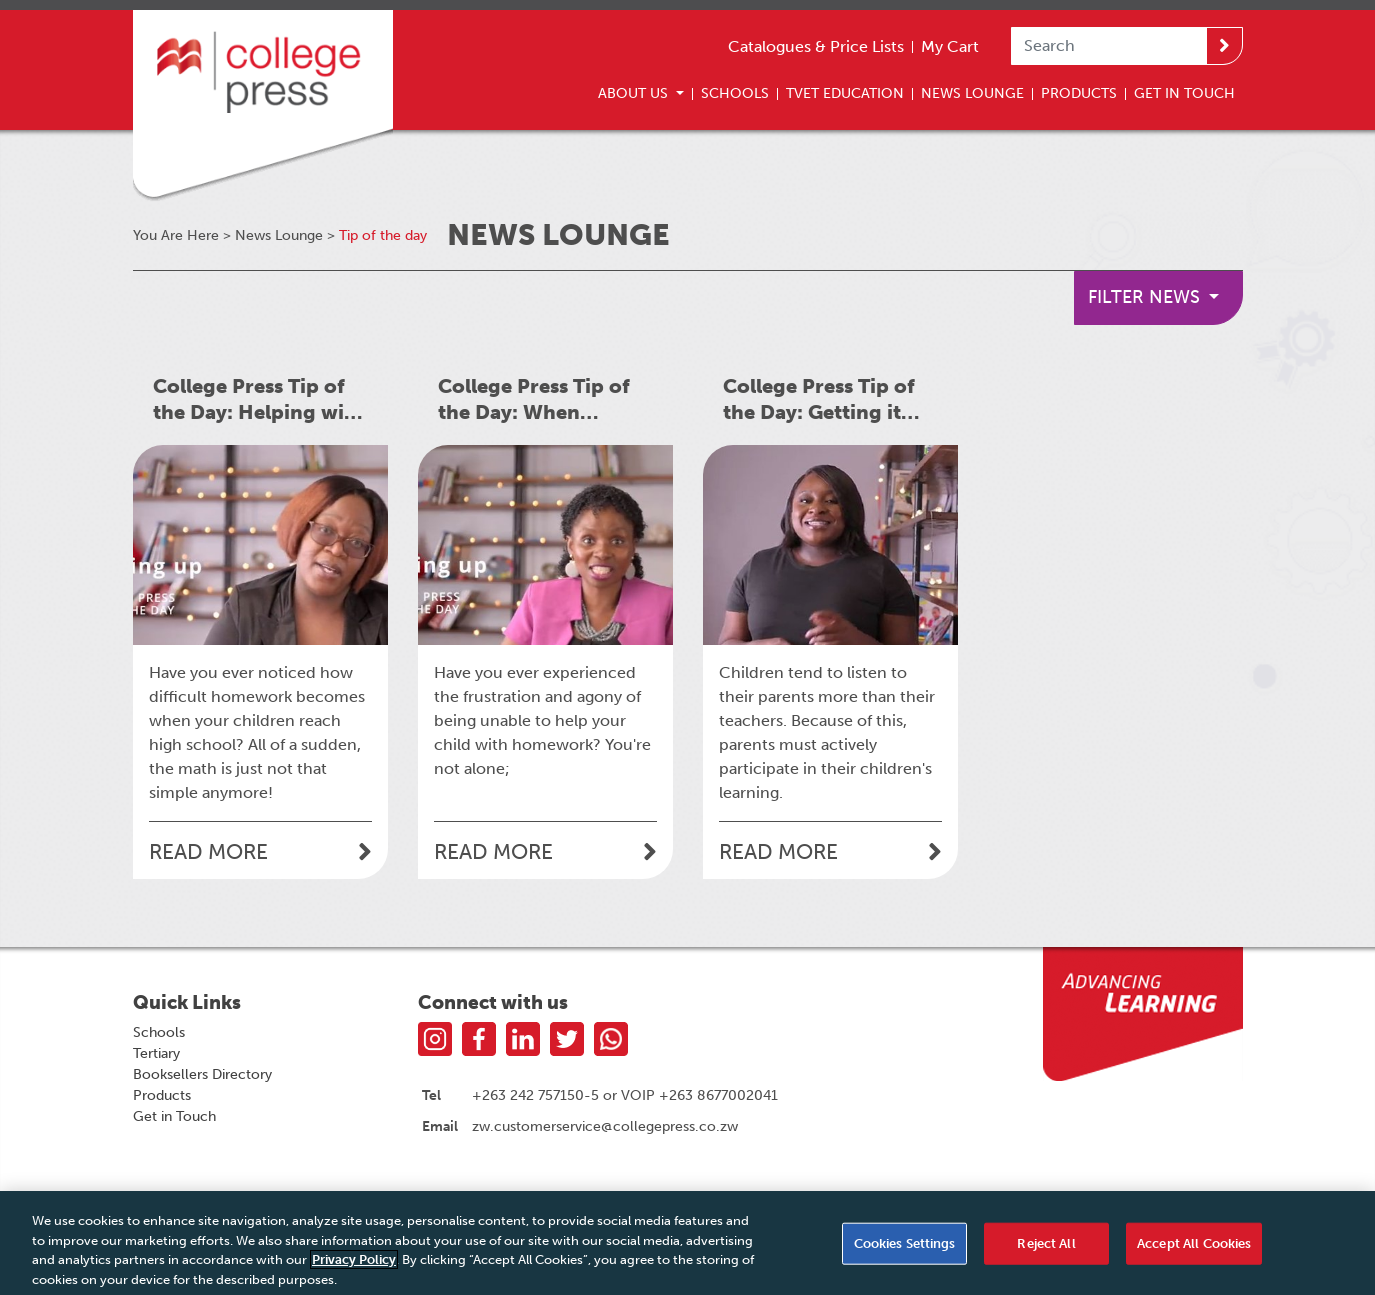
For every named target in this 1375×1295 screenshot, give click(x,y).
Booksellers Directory (202, 1074)
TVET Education (845, 93)
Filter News (1146, 297)
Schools (735, 93)
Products (1079, 93)
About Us (635, 93)
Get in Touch (174, 1116)
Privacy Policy (354, 1265)
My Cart (950, 46)
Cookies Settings (905, 1249)
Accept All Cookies (1194, 1249)
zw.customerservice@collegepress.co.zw (605, 1126)
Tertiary (156, 1053)
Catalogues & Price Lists (816, 46)
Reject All (1046, 1249)
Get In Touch (1184, 93)
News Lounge (972, 93)
